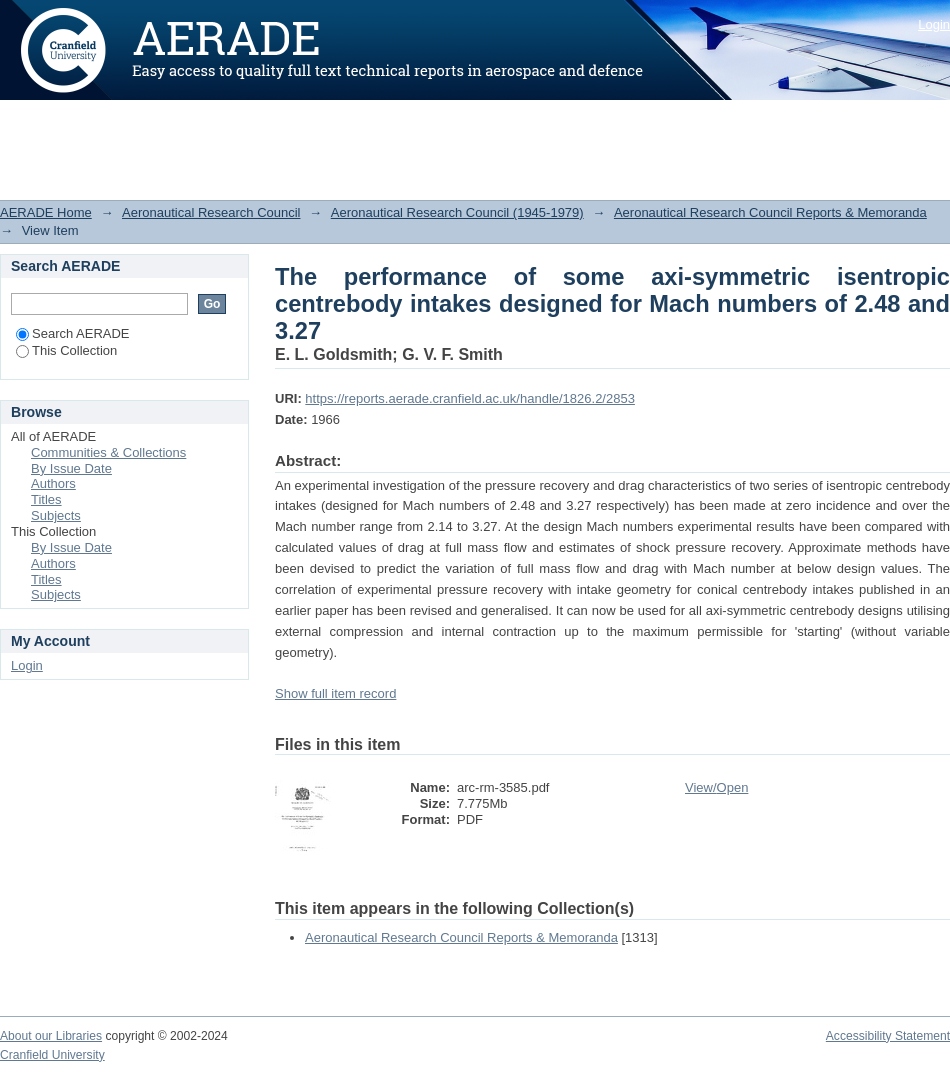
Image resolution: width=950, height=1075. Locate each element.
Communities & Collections (108, 452)
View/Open (716, 787)
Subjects (56, 515)
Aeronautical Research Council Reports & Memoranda (770, 212)
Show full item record (335, 693)
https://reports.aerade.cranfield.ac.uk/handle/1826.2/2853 (470, 398)
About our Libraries (51, 1036)
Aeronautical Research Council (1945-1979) (457, 212)
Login (934, 24)
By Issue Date (71, 468)
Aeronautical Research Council (211, 212)
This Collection (66, 350)
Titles (46, 499)
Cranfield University (52, 1055)
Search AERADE (73, 333)
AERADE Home (46, 212)
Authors (53, 483)
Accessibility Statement (888, 1036)
